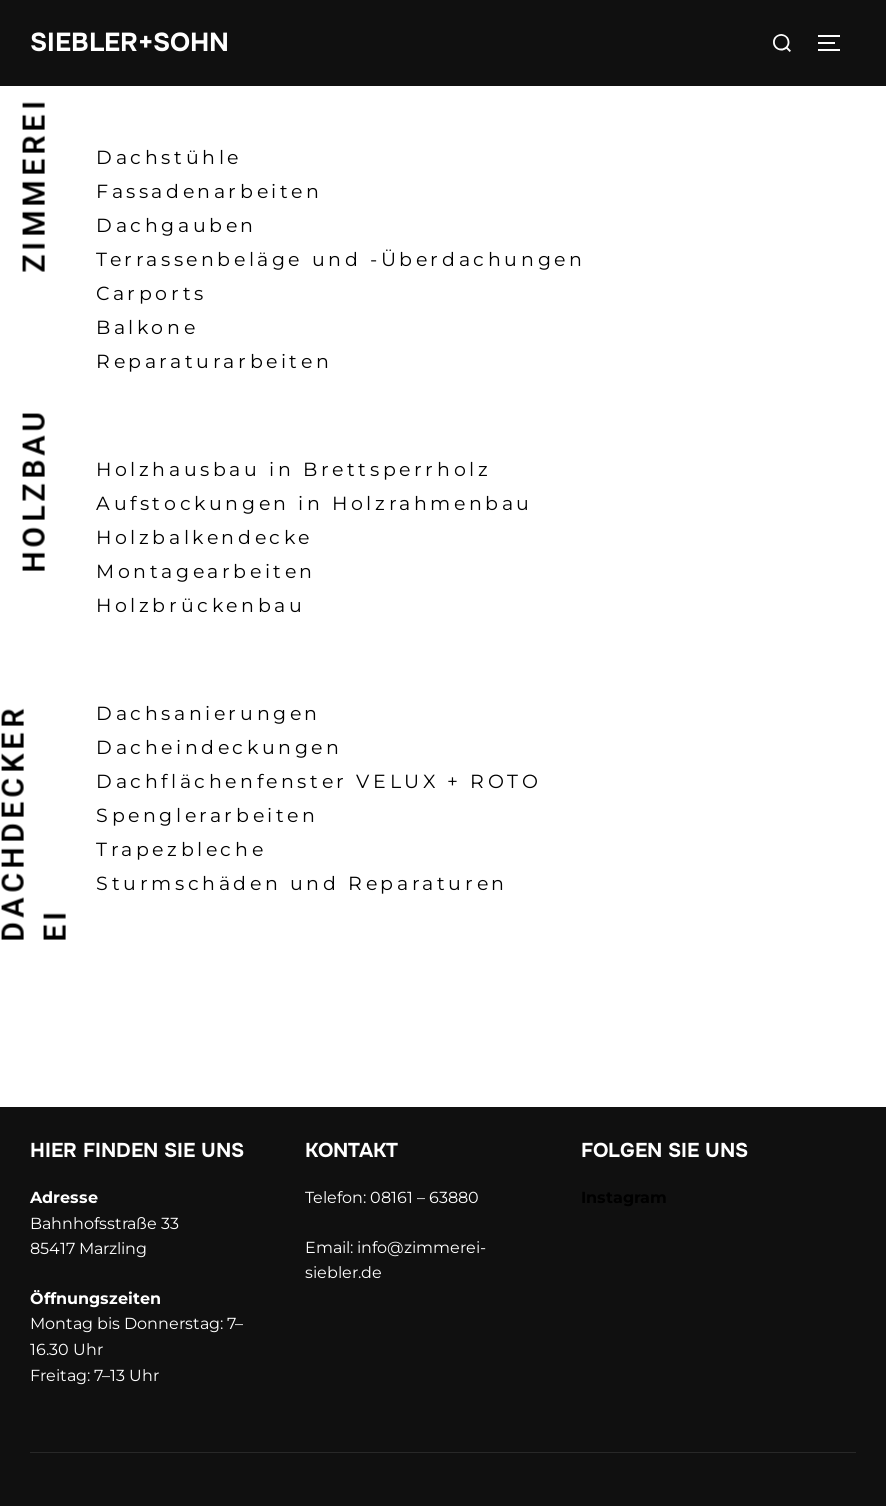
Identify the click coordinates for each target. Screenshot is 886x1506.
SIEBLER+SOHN (129, 42)
